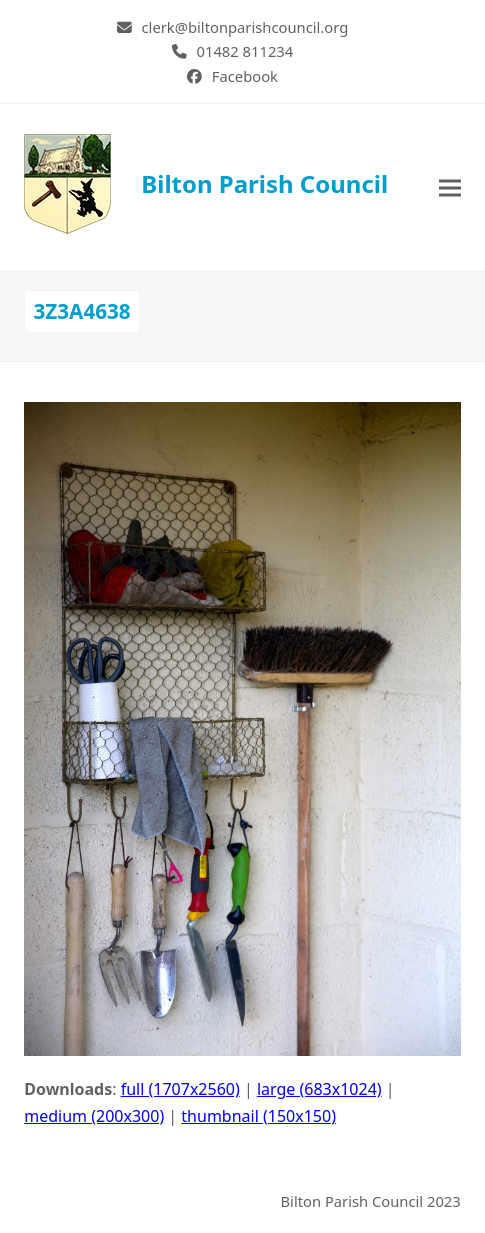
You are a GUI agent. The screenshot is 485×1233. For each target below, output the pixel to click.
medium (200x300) (94, 1116)
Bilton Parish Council (206, 184)
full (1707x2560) (180, 1089)
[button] (450, 187)
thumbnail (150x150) (258, 1116)
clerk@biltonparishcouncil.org (245, 27)
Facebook (245, 76)
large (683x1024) (319, 1089)
